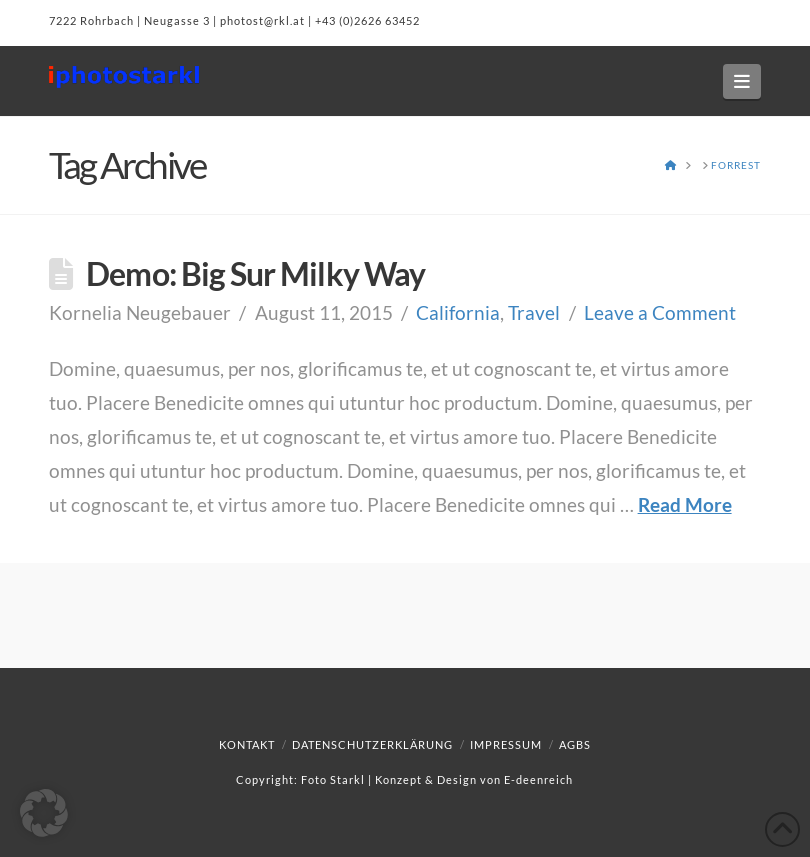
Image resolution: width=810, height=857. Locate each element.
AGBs (575, 744)
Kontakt (247, 744)
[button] (742, 81)
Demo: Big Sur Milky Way (255, 273)
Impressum (506, 744)
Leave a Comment (660, 312)
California (458, 312)
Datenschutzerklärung (372, 744)
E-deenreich (538, 779)
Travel (534, 312)
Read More (685, 504)
